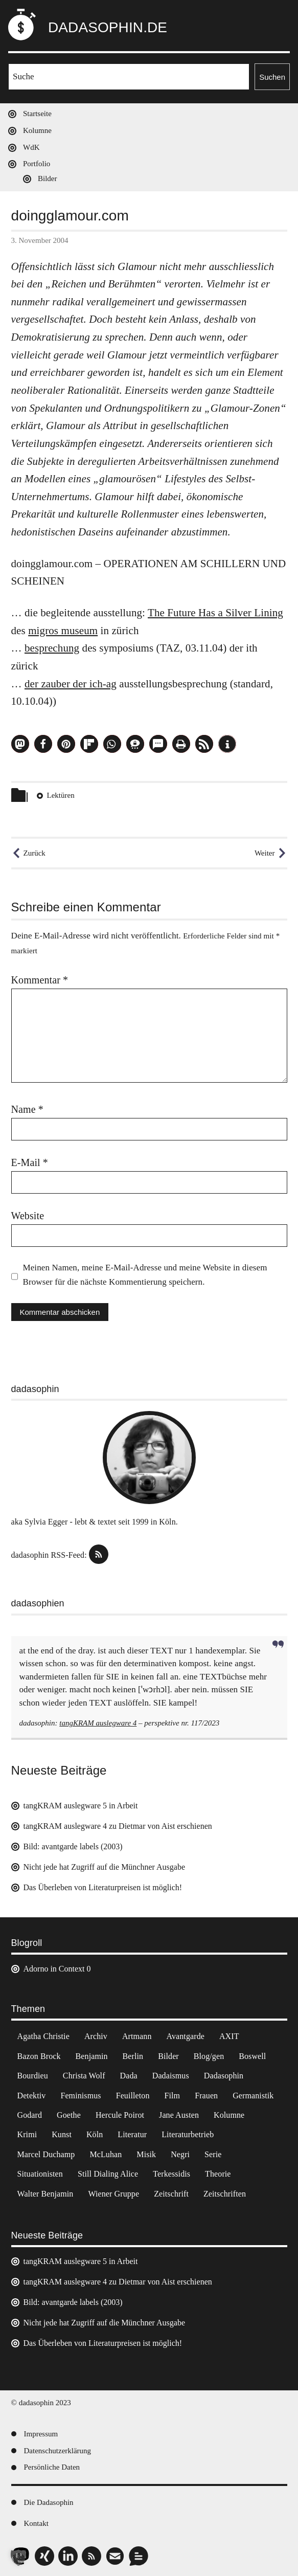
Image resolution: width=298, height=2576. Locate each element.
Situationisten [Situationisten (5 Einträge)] (40, 2173)
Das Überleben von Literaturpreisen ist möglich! (103, 1887)
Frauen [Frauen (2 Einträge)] (206, 2095)
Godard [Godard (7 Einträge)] (29, 2115)
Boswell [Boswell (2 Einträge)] (252, 2056)
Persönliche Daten (52, 2467)
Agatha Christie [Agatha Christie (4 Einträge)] (43, 2036)
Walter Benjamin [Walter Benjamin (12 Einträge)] (45, 2193)
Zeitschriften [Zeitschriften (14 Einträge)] (224, 2193)
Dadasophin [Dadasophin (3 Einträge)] (223, 2075)
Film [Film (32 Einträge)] (172, 2095)
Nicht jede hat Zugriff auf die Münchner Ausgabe (105, 1867)
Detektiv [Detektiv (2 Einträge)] (31, 2095)
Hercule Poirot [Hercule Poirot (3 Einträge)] (120, 2115)
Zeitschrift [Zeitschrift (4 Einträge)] (171, 2193)
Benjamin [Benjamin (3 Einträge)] (92, 2056)
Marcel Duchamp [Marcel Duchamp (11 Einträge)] (46, 2154)
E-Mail (29, 1162)
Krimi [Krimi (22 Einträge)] (27, 2134)
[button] (20, 744)
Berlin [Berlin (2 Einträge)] (133, 2056)
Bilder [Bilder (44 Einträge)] (168, 2056)
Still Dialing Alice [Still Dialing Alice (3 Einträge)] (108, 2173)
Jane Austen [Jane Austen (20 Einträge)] (179, 2115)
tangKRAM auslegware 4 (97, 1723)
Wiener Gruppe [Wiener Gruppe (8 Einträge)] (113, 2193)
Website (27, 1215)
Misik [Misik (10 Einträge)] (146, 2154)
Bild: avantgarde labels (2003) (73, 1846)
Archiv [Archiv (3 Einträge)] (95, 2036)
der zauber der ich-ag (71, 684)
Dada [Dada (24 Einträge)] (128, 2075)
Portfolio (36, 164)
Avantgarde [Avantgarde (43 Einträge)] (185, 2036)
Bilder (47, 178)
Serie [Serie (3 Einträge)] (212, 2154)
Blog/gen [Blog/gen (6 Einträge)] (209, 2056)
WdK (31, 147)
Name (27, 1109)
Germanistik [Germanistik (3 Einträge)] (253, 2095)
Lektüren (61, 795)
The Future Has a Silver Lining (215, 613)
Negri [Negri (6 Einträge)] (180, 2154)
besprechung (52, 648)
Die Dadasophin (49, 2502)
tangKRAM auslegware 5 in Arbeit (81, 1805)
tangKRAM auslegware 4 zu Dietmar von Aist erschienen (118, 1826)
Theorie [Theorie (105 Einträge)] (218, 2173)
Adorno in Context (54, 1968)
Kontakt (36, 2523)
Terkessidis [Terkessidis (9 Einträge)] (171, 2173)
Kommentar (39, 979)
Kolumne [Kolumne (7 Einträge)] (229, 2115)
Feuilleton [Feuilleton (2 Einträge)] (133, 2095)
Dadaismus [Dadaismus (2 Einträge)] (170, 2075)
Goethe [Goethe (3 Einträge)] (69, 2115)
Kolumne (37, 130)
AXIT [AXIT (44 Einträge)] (229, 2036)
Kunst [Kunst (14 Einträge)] (62, 2134)
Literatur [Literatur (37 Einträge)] (132, 2134)
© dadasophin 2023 (41, 2403)
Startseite (37, 113)
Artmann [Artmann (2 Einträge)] (137, 2036)
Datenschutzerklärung (57, 2451)
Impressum (41, 2434)
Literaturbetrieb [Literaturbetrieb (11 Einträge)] (188, 2134)
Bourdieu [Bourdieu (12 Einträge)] (32, 2075)
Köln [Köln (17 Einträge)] (94, 2134)
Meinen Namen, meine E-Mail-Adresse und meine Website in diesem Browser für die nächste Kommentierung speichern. (145, 1275)
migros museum (63, 630)
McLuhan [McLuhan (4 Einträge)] (105, 2154)
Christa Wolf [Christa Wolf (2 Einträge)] (84, 2075)
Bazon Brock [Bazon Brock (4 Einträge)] (39, 2056)
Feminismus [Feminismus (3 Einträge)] (80, 2095)
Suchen (272, 77)
